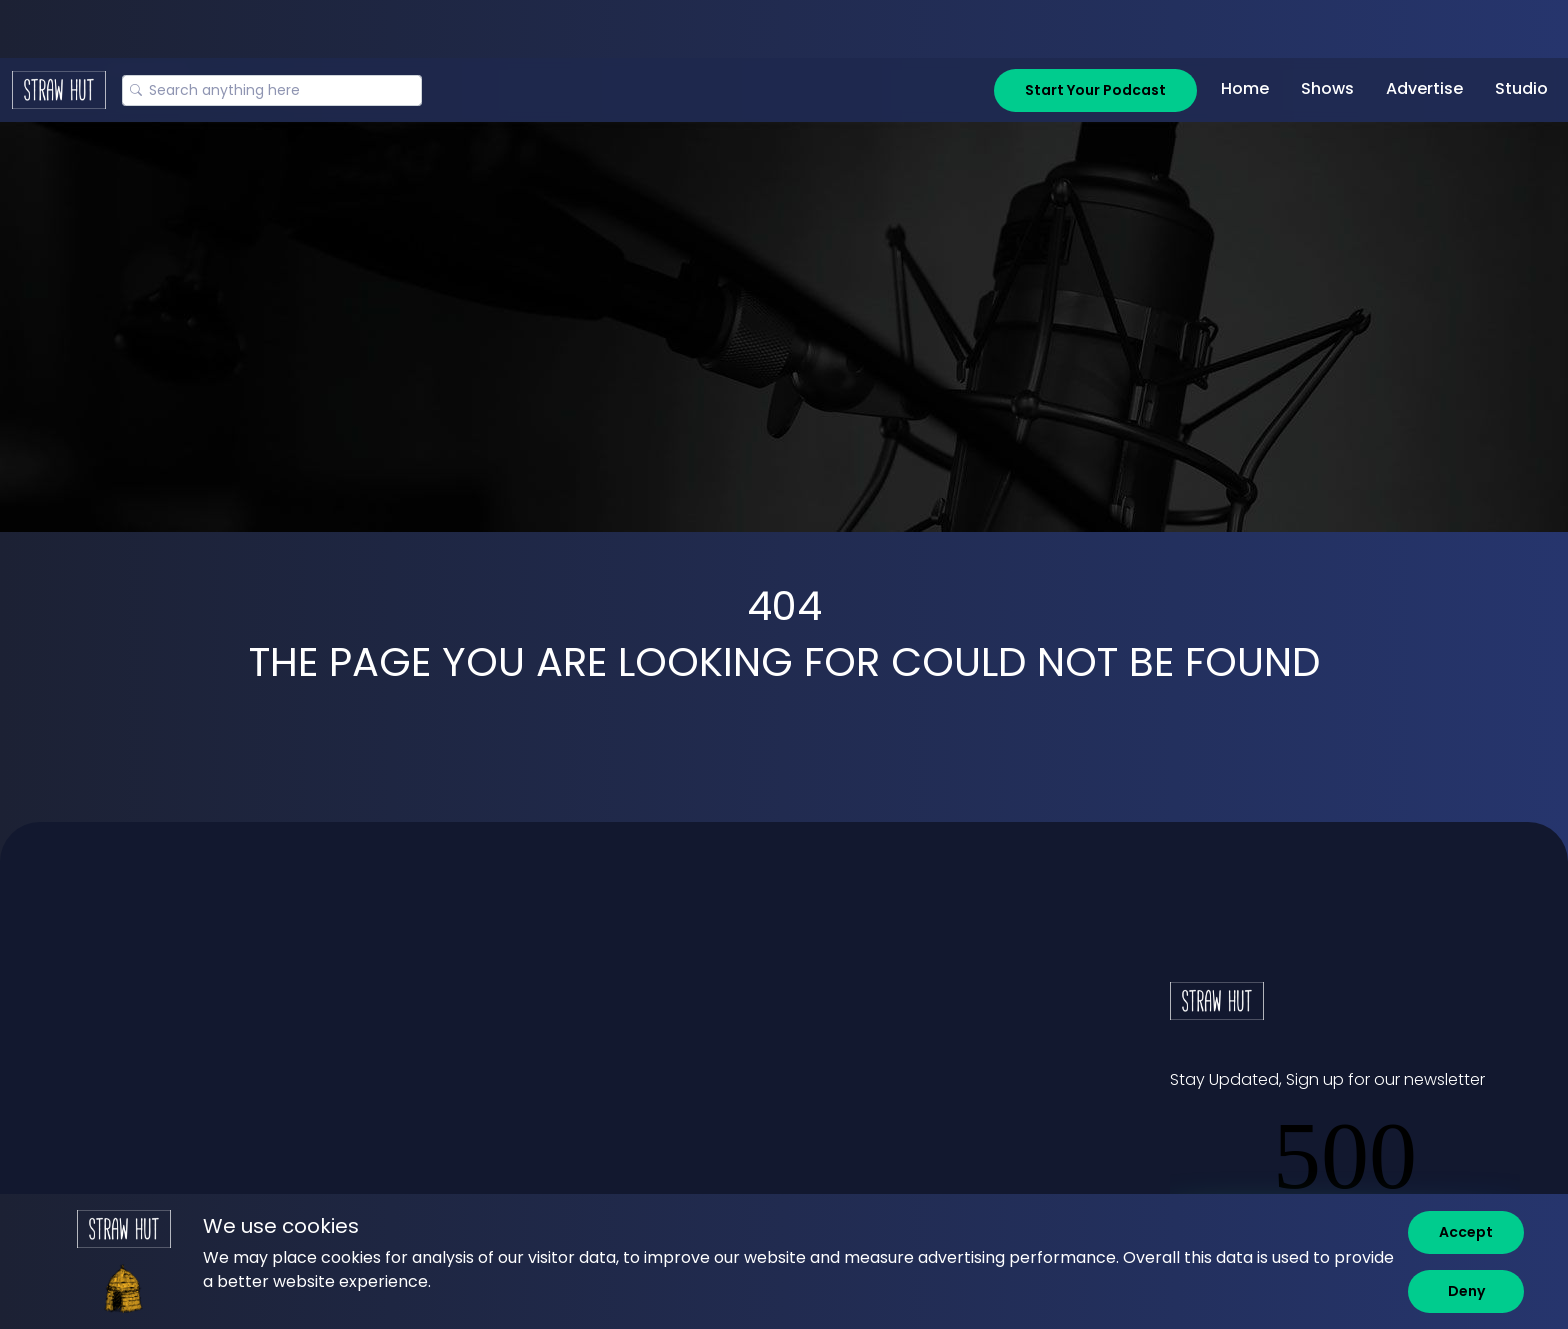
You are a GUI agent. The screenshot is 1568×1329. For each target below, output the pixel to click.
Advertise (1424, 88)
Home (1245, 88)
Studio (1521, 88)
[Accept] (1466, 1232)
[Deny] (1466, 1291)
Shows (1327, 88)
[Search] (272, 90)
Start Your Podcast (1095, 90)
